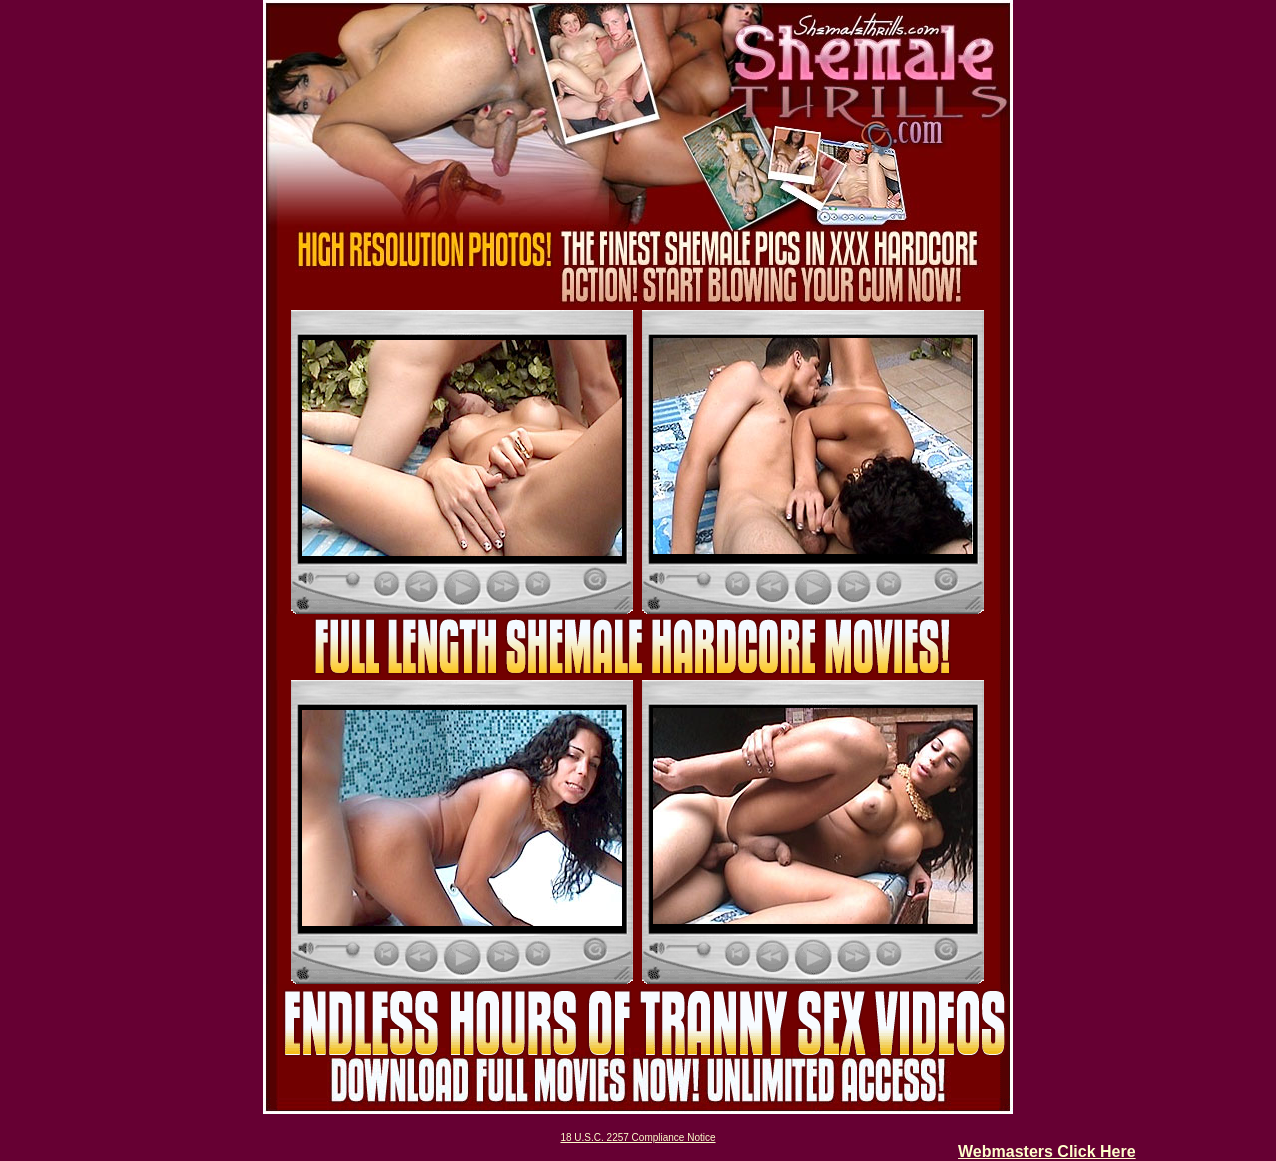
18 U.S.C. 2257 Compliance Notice (637, 1137)
